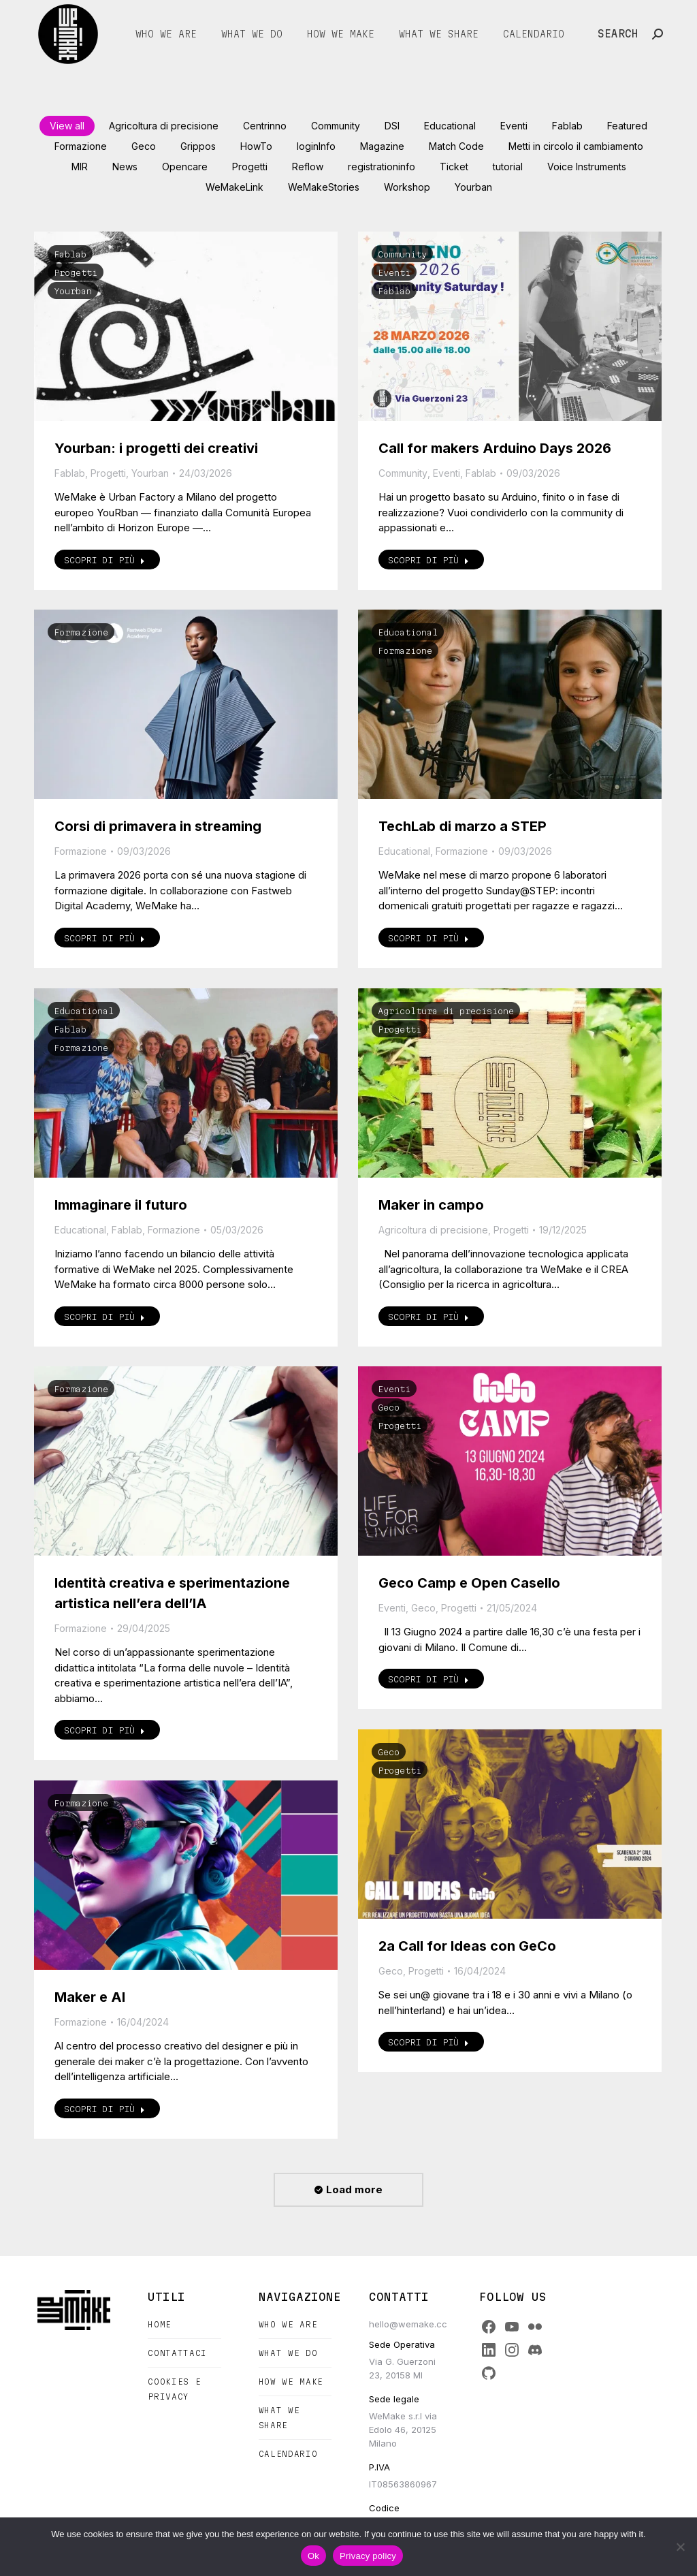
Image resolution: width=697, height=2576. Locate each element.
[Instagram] (511, 2349)
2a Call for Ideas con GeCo (467, 1946)
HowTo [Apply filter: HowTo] (256, 146)
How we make (291, 2381)
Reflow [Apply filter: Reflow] (307, 166)
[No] (680, 2547)
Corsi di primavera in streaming (157, 826)
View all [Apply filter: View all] (67, 125)
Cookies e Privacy (174, 2389)
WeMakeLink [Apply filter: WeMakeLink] (234, 187)
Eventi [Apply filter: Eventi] (514, 125)
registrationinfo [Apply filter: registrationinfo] (381, 166)
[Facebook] (488, 2326)
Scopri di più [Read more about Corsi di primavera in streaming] (104, 938)
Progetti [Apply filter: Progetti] (250, 166)
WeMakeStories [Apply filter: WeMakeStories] (323, 187)
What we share (279, 2418)
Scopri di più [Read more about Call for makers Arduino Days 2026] (428, 560)
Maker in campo (431, 1205)
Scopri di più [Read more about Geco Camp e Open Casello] (428, 1679)
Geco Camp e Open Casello (469, 1583)
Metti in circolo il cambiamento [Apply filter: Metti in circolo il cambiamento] (575, 146)
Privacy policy (368, 2556)
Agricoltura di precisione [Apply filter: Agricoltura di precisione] (163, 125)
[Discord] (535, 2349)
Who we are (288, 2324)
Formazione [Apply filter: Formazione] (80, 146)
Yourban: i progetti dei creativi (156, 448)
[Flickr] (535, 2326)
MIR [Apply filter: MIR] (79, 166)
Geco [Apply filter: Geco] (143, 146)
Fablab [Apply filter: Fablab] (567, 125)
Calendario (288, 2453)
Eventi (394, 272)
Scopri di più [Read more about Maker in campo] (428, 1316)
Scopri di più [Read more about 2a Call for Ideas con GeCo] (428, 2042)
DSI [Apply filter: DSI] (392, 125)
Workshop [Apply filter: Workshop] (407, 187)
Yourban (73, 291)
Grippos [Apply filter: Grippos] (198, 146)
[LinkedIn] (488, 2349)
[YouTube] (511, 2326)
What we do (288, 2353)
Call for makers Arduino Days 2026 (494, 448)
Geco (389, 1407)
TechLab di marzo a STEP (462, 826)
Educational (408, 632)
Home (160, 2324)
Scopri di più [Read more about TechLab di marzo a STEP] (428, 938)
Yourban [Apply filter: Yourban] (473, 187)
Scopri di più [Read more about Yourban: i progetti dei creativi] (104, 560)
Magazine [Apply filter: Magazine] (382, 146)
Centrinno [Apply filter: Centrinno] (265, 125)
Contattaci (177, 2353)
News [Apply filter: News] (124, 166)
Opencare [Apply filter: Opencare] (185, 166)
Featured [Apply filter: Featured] (627, 125)
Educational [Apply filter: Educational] (450, 125)
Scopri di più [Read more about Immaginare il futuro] (104, 1316)
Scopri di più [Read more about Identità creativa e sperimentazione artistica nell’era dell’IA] (104, 1730)
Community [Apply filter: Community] (335, 125)
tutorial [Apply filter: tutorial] (508, 166)
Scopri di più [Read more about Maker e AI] (104, 2109)
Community (402, 254)
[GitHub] (488, 2373)
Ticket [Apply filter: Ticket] (454, 166)
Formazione (81, 632)
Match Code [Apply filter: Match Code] (456, 146)
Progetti (75, 272)
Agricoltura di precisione (446, 1011)
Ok (313, 2556)
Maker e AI (89, 1997)
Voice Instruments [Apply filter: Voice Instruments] (586, 166)
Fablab (70, 254)
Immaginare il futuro (120, 1205)
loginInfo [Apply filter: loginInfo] (316, 146)
